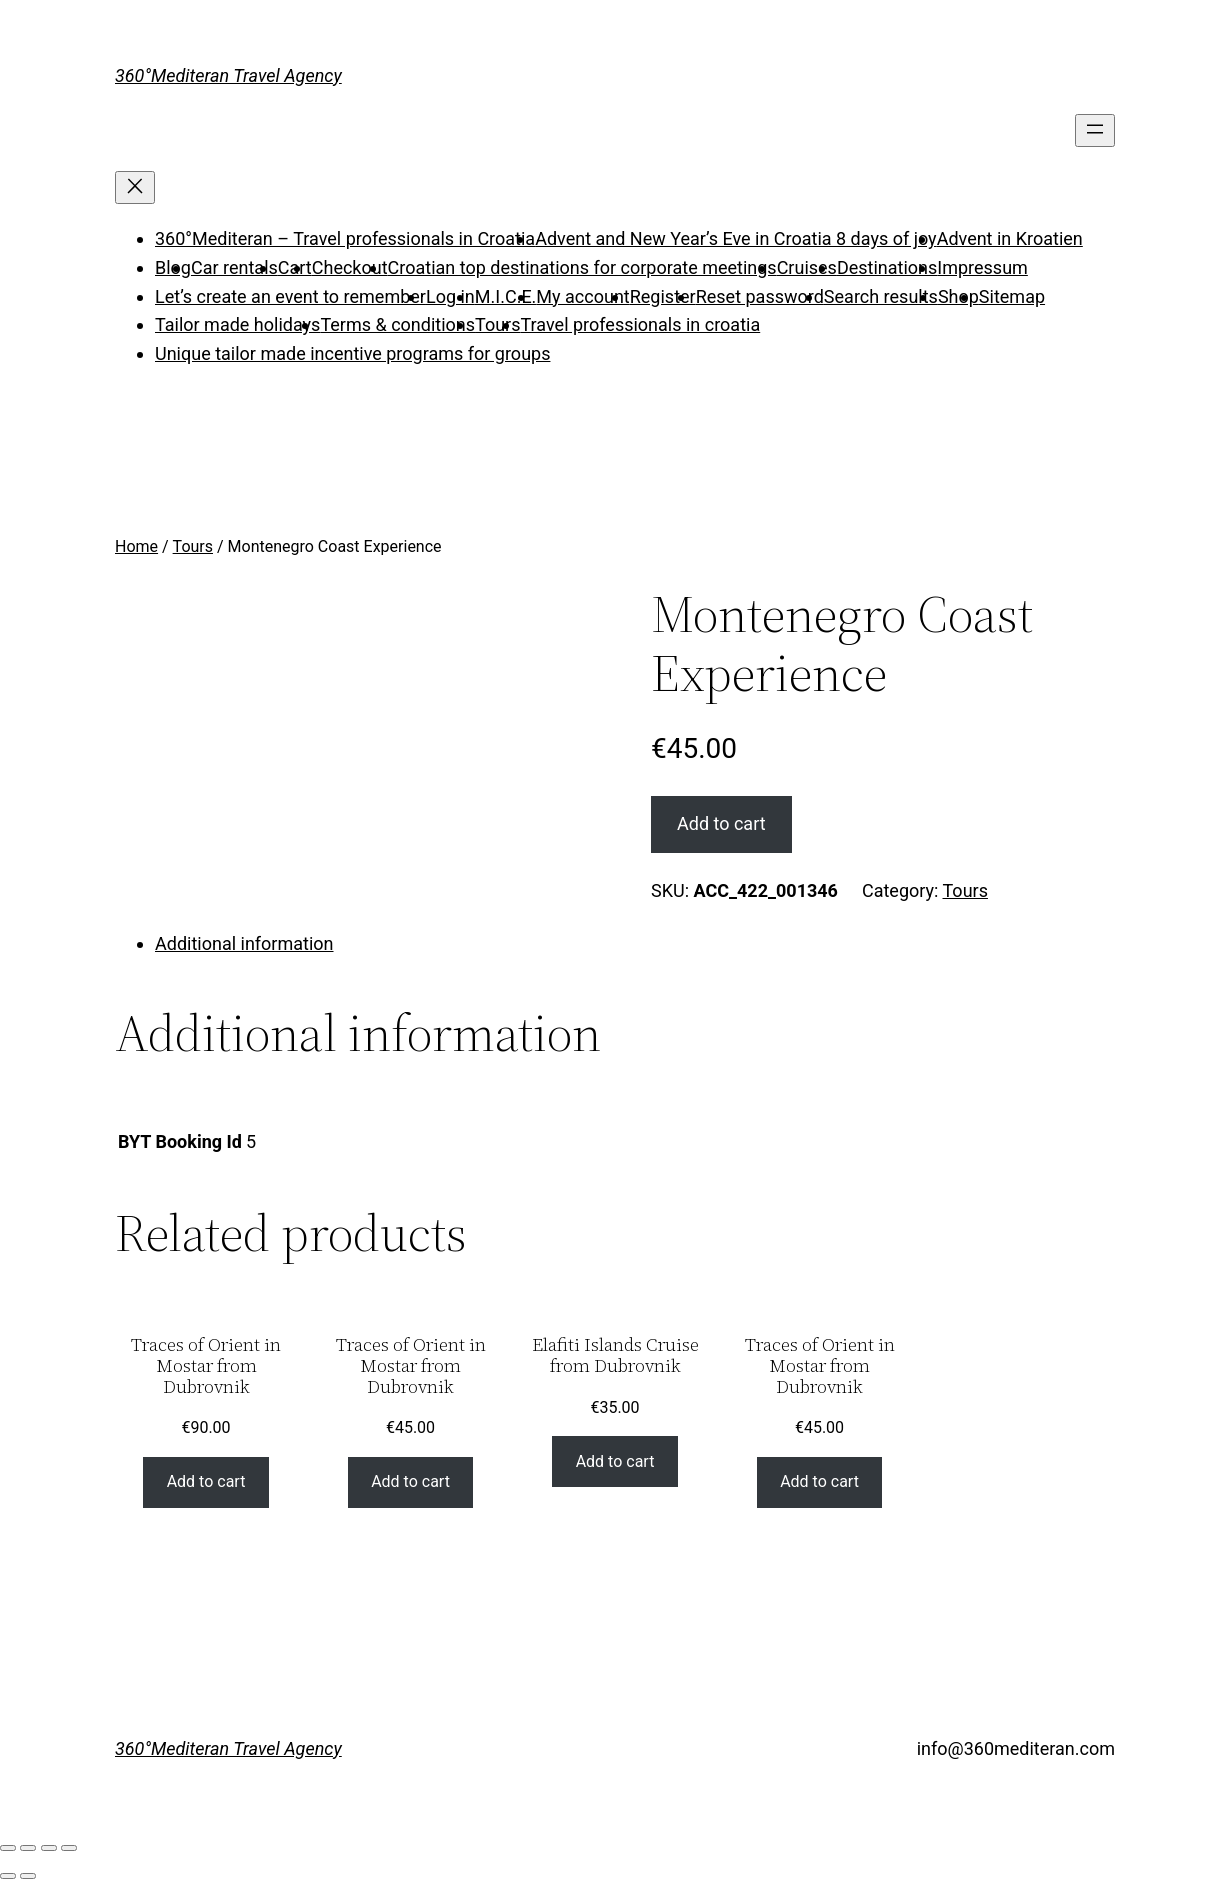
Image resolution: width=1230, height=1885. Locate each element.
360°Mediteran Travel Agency (228, 75)
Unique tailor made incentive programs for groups (352, 353)
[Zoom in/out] (69, 1848)
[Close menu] (135, 187)
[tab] (635, 944)
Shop (958, 296)
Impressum (982, 267)
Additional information (244, 943)
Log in (450, 296)
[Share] (28, 1848)
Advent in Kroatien (1010, 238)
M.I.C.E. (506, 296)
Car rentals (234, 267)
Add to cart (721, 823)
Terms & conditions (397, 324)
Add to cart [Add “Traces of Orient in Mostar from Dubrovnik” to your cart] (206, 1481)
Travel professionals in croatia (641, 324)
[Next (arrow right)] (28, 1876)
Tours (497, 324)
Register (663, 296)
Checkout (350, 267)
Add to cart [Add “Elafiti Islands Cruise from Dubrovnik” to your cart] (615, 1461)
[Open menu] (1095, 130)
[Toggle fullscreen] (49, 1848)
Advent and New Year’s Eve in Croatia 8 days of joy (735, 238)
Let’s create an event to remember (290, 296)
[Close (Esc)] (8, 1848)
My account (582, 296)
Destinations (887, 267)
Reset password (760, 296)
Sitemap (1012, 296)
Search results (881, 296)
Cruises (807, 267)
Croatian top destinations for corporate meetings (582, 267)
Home (136, 546)
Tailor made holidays (237, 324)
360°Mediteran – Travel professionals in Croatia (345, 238)
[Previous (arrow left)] (8, 1876)
